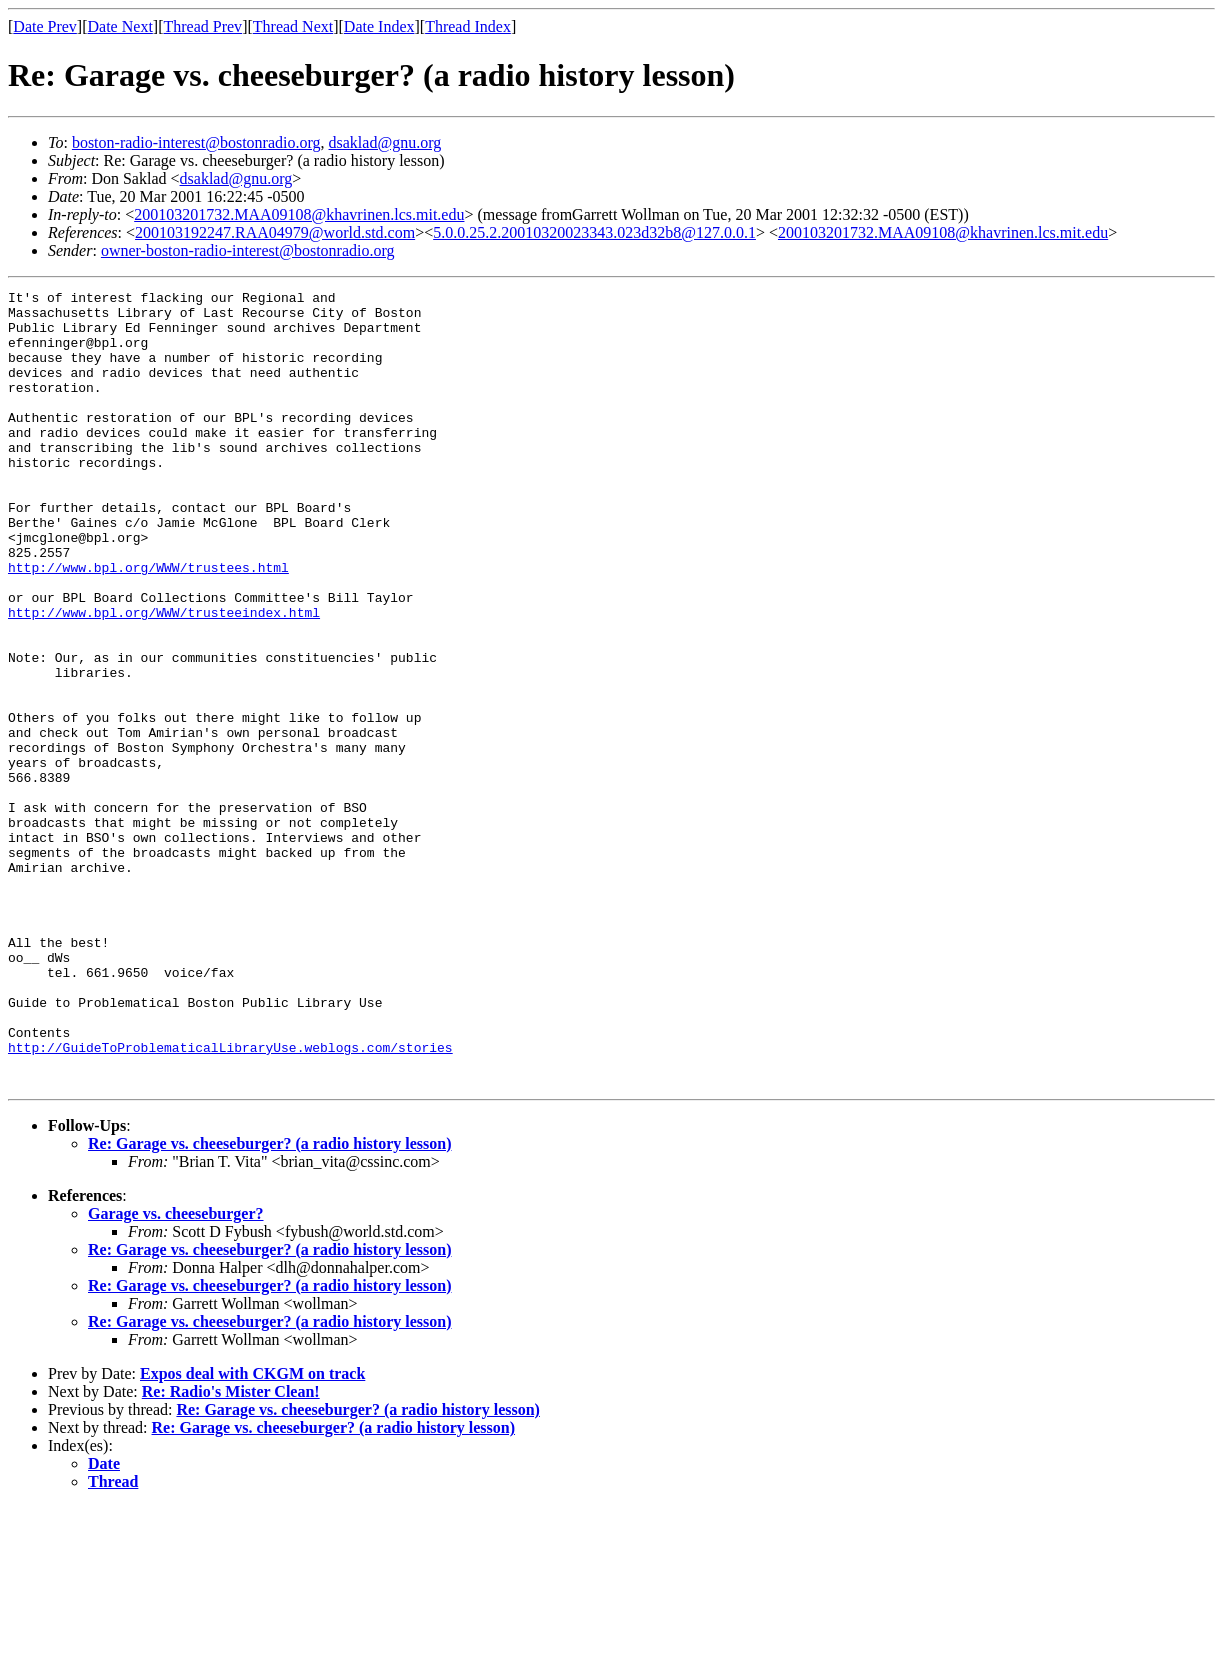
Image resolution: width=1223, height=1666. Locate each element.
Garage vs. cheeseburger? (176, 1372)
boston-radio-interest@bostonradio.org (196, 142)
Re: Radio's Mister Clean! (231, 1550)
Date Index (379, 26)
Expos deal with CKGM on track (252, 1532)
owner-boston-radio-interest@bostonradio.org (248, 250)
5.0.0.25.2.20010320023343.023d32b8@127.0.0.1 (594, 232)
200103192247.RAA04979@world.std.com (275, 232)
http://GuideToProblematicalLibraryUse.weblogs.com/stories (230, 1200)
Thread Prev (202, 26)
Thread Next (293, 26)
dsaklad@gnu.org (385, 142)
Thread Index (468, 26)
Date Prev (45, 26)
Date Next (120, 26)
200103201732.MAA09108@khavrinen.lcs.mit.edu (299, 214)
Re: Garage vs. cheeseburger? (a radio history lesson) (270, 1302)
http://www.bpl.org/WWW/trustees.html (148, 624)
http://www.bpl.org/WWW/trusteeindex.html (164, 678)
